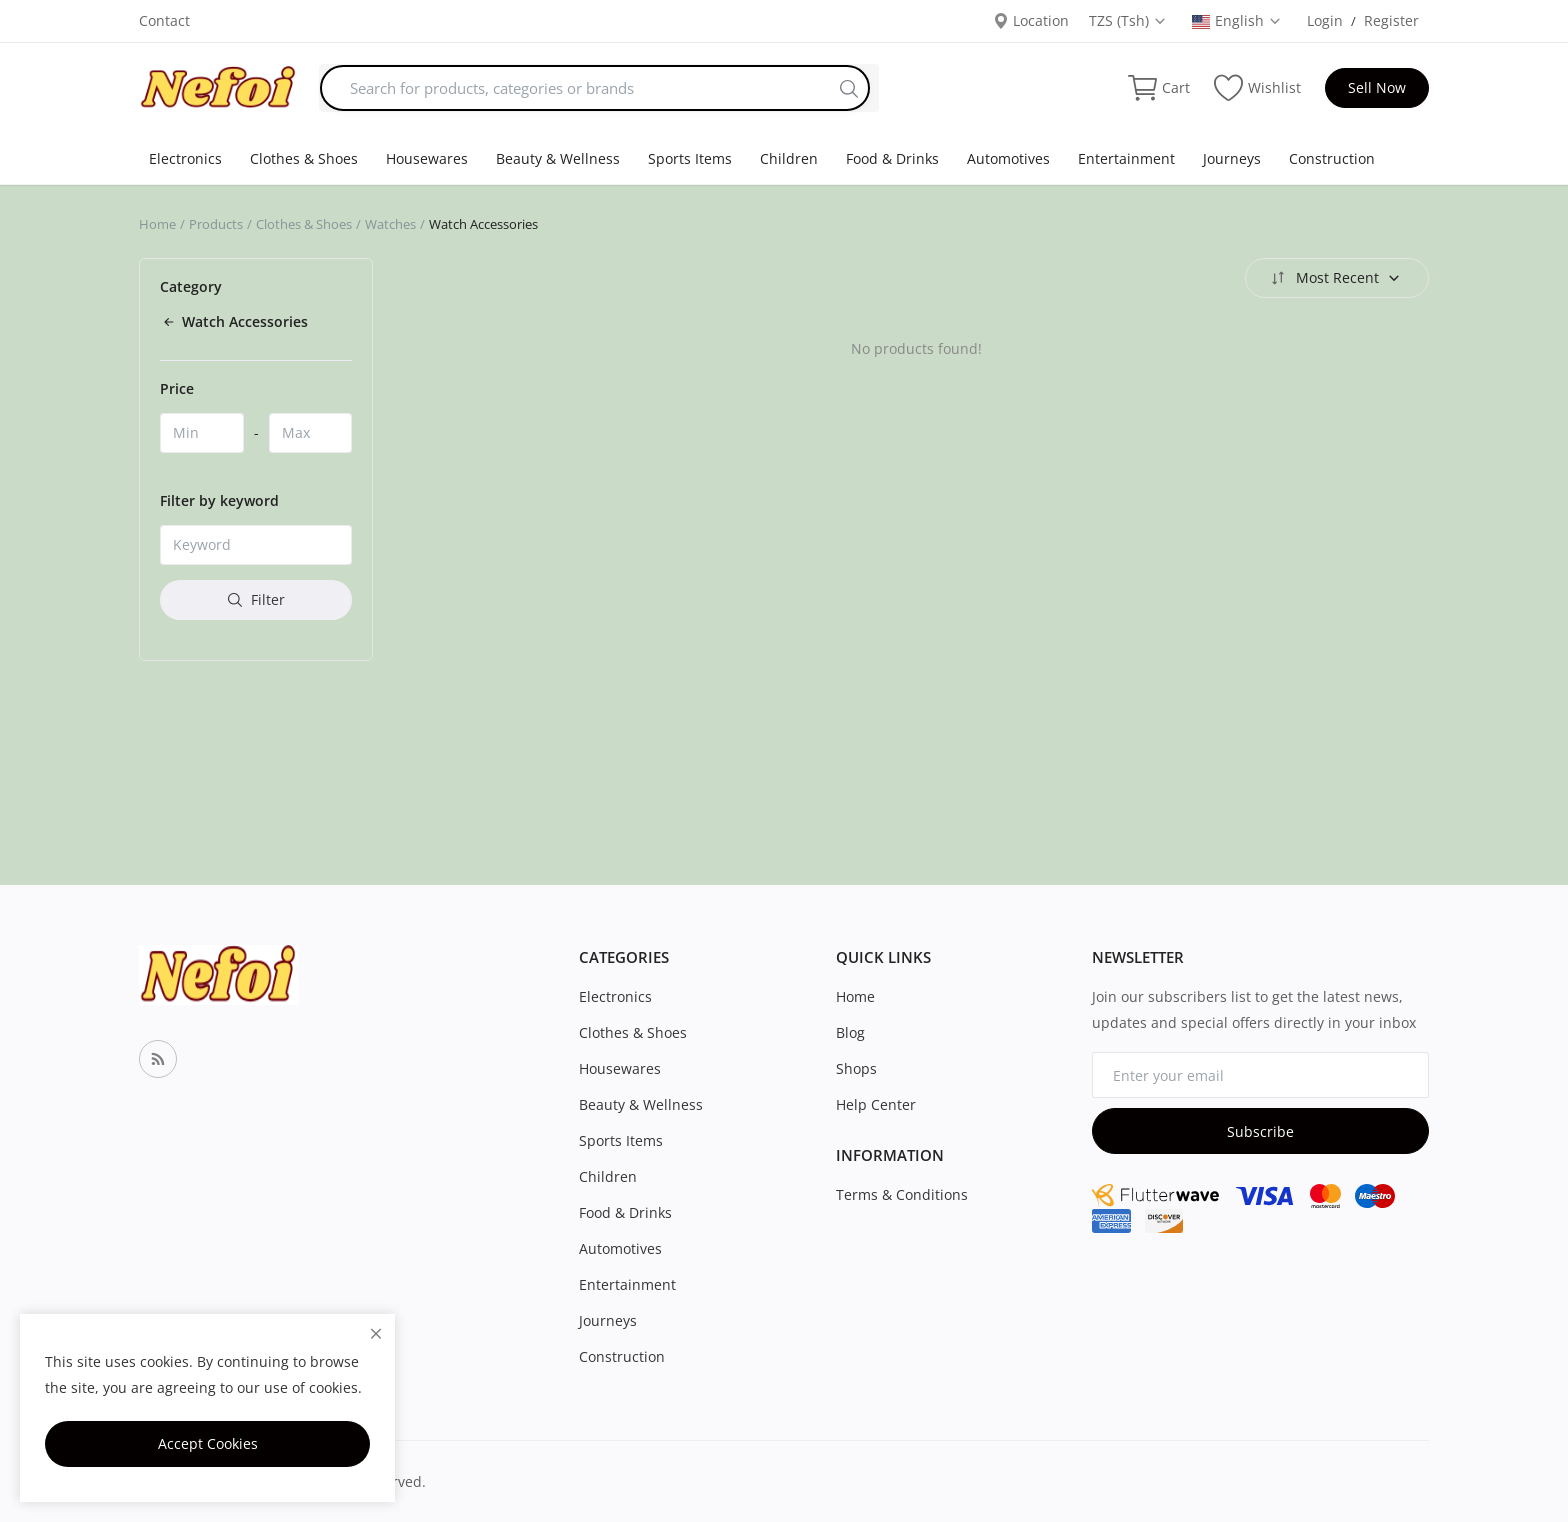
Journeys (1232, 158)
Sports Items (690, 158)
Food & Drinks (892, 158)
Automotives (1008, 158)
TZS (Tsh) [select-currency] (1128, 20)
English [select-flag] (1237, 20)
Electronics (185, 158)
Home (157, 224)
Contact (164, 20)
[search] (849, 88)
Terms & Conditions (902, 1194)
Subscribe (1260, 1131)
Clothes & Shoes (304, 158)
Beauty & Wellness (558, 158)
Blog (850, 1032)
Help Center (876, 1104)
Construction (1332, 158)
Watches (390, 224)
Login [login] (1325, 20)
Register (1391, 20)
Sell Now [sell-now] (1377, 87)
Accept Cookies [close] (208, 1443)
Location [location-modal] (1031, 20)
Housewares (427, 158)
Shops (856, 1068)
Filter (256, 599)
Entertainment (1126, 158)
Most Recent (1334, 278)
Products (216, 224)
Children (789, 158)
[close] (376, 1333)
